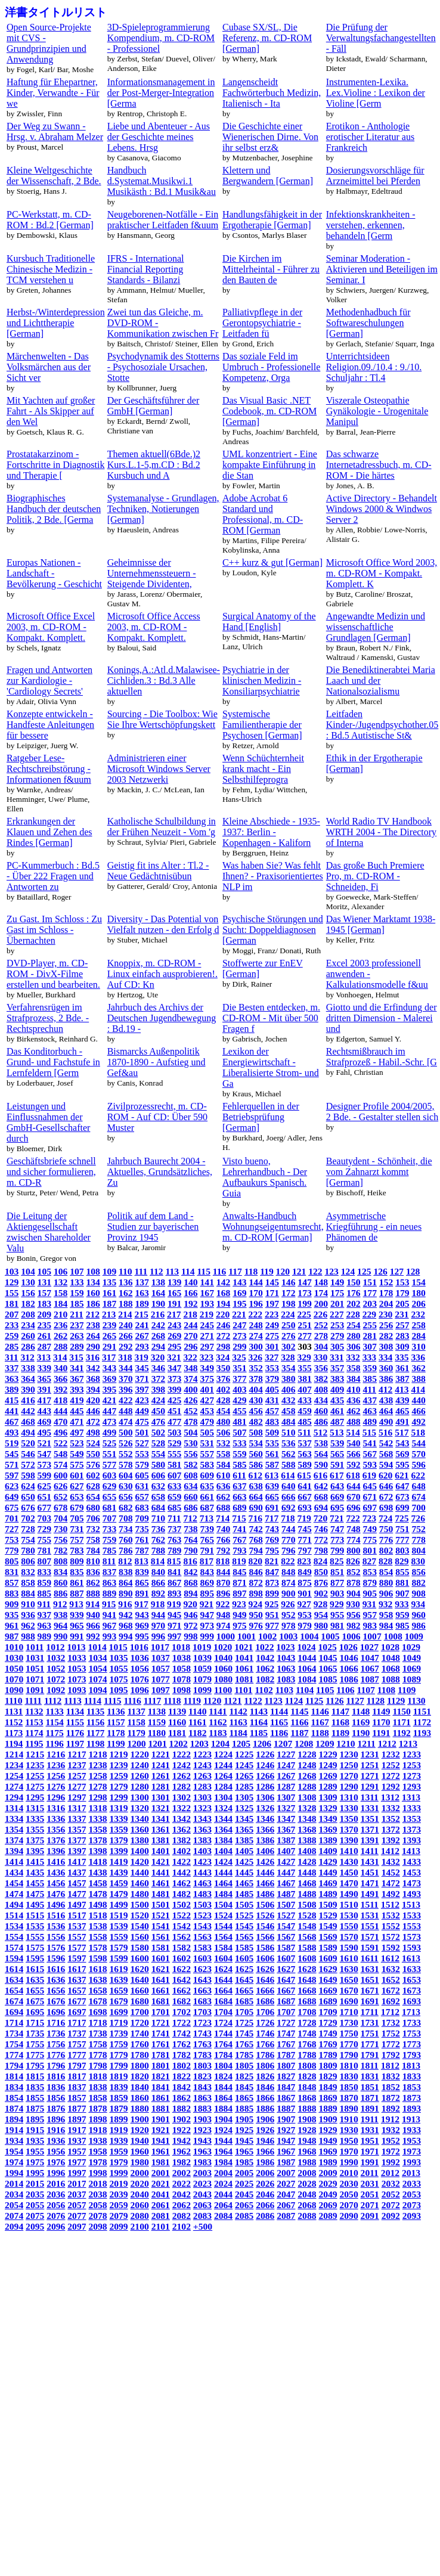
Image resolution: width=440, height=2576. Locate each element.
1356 (56, 1829)
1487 (286, 1894)
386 (386, 1379)
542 (386, 1443)
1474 (14, 1894)
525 (109, 1443)
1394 (14, 1851)
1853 (411, 2087)
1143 (259, 1711)
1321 (160, 1808)
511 (304, 1432)
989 (44, 1636)
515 (369, 1432)
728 (28, 1529)
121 (299, 1271)
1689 (327, 2001)
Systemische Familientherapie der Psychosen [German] (262, 724)
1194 (14, 1743)
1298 (97, 1797)
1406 (265, 1851)
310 (418, 1346)
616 (320, 1475)
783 (76, 1550)
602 (93, 1475)
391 (44, 1389)
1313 (411, 1797)
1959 (118, 2151)
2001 (160, 2173)
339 (44, 1368)
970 (158, 1625)
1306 (265, 1797)
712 (190, 1518)
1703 (202, 2012)
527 (141, 1443)
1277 (76, 1786)
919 (174, 1604)
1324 (223, 1808)
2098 (97, 2226)
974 (223, 1625)
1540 (140, 1926)
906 (386, 1593)
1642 (181, 1979)
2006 (265, 2173)
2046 (265, 2194)
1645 (244, 1979)
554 (158, 1454)
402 (223, 1389)
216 (158, 1314)
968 (125, 1625)
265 (109, 1336)
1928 (307, 2130)
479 (207, 1421)
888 (93, 1593)
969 (141, 1625)
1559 (118, 1937)
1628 (307, 1969)
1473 (411, 1883)
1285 (244, 1786)
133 (76, 1282)
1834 (14, 2087)
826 (353, 1561)
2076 (56, 2216)
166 (190, 1293)
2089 (327, 2216)
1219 (118, 1754)
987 (11, 1636)
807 (44, 1561)
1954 (14, 2151)
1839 (118, 2087)
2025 (244, 2183)
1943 (202, 2140)
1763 (202, 2044)
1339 (118, 1819)
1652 (391, 1979)
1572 (391, 1937)
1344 (223, 1819)
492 (418, 1421)
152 (386, 1282)
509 (272, 1432)
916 (125, 1604)
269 (174, 1336)
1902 (181, 2119)
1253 (411, 1765)
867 (174, 1582)
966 (93, 1625)
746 (321, 1529)
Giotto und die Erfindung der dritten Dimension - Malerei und (381, 1018)
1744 (223, 2033)
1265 (244, 1776)
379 (272, 1379)
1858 (97, 2098)
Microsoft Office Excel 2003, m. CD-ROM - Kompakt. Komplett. (51, 627)
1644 (223, 1979)
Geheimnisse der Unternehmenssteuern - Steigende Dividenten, (151, 573)
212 (93, 1314)
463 (370, 1411)
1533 (411, 1915)
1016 (139, 1647)
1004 (309, 1636)
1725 (244, 2022)
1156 (95, 1722)
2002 (181, 2173)
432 (288, 1400)
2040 (140, 2194)
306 (353, 1346)
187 (109, 1303)
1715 (35, 2022)
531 (207, 1443)
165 (174, 1293)
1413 (411, 1851)
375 (207, 1379)
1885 (244, 2108)
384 (353, 1379)
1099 (202, 1690)
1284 (223, 1786)
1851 (370, 2087)
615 (304, 1475)
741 (239, 1529)
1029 (411, 1647)
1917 (76, 2130)
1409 (327, 1851)
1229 (327, 1754)
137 (141, 1282)
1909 (327, 2119)
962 (28, 1625)
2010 (349, 2173)
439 (402, 1400)
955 (337, 1615)
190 (158, 1303)
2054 (14, 2205)
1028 (390, 1647)
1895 (35, 2119)
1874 (14, 2108)
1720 (140, 2022)
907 (402, 1593)
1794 (14, 2065)
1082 (265, 1679)
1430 (349, 1861)
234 (28, 1325)
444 (60, 1411)
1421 (160, 1861)
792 (223, 1550)
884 (28, 1593)
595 (402, 1464)
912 (60, 1604)
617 (336, 1475)
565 (337, 1454)
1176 (75, 1733)
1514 (14, 1915)
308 (386, 1346)
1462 (181, 1883)
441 (11, 1411)
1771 (370, 2044)
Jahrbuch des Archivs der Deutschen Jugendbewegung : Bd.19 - (161, 1018)
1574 (14, 1947)
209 (44, 1314)
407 (304, 1389)
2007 (286, 2173)
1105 (325, 1690)
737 (174, 1529)
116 (220, 1271)
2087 (286, 2216)
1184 (238, 1733)
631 (141, 1486)
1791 (370, 2055)
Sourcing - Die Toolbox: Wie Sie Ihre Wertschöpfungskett (162, 719)
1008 (393, 1636)
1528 (307, 1915)
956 (353, 1615)
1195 (34, 1743)
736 (158, 1529)
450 (158, 1411)
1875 (35, 2108)
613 (271, 1475)
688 (223, 1507)
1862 (181, 2098)
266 (125, 1336)
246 (223, 1325)
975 (239, 1625)
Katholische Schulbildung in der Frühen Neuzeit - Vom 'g (161, 826)
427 (207, 1400)
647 (402, 1486)
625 (44, 1486)
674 (418, 1497)
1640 (140, 1979)
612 (255, 1475)
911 (44, 1604)
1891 (370, 2108)
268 (158, 1336)
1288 (307, 1786)
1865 (244, 2098)
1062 (265, 1668)
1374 (14, 1840)
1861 (160, 2098)
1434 (14, 1872)
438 (386, 1400)
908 (418, 1593)
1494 (14, 1904)
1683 (202, 2001)
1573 (411, 1937)
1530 (349, 1915)
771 (304, 1540)
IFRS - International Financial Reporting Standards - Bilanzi (145, 269)
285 (11, 1346)
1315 (35, 1808)
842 (190, 1572)
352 (255, 1368)
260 (28, 1336)
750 (386, 1529)
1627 (286, 1969)
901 (304, 1593)
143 (239, 1282)
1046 (349, 1658)
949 (239, 1615)
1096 (140, 1690)
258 (418, 1325)
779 (11, 1550)
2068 (307, 2205)
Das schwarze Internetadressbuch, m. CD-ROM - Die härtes (379, 465)
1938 (97, 2140)
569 (402, 1454)
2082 (181, 2216)
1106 (345, 1690)
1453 (411, 1872)
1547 (286, 1926)
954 (321, 1615)
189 (141, 1303)
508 (255, 1432)
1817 (76, 2076)
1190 (361, 1733)
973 (207, 1625)
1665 (244, 1990)
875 (304, 1582)
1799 (118, 2065)
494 (28, 1432)
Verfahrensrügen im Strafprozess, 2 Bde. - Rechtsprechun (48, 1018)
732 (93, 1529)
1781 (160, 2055)
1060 (223, 1668)
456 (255, 1411)
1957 (76, 2151)
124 (348, 1271)
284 (418, 1336)
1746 (265, 2033)
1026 (348, 1647)
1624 (223, 1969)
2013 (411, 2173)
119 (267, 1271)
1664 (223, 1990)
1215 (35, 1754)
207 (11, 1314)
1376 (56, 1840)
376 (223, 1379)
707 (109, 1518)
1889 (327, 2108)
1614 (14, 1969)
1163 (238, 1722)
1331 (370, 1808)
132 (60, 1282)
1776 (56, 2055)
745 (304, 1529)
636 (223, 1486)
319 (141, 1357)
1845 (244, 2087)
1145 (299, 1711)
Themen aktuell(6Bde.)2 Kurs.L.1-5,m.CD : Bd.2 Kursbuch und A (153, 465)
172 (288, 1293)
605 (141, 1475)
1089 (411, 1679)
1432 (391, 1861)
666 (288, 1497)
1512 (390, 1904)
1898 (97, 2119)
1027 (369, 1647)
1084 (307, 1679)
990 (60, 1636)
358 (353, 1368)
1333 (411, 1808)
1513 (411, 1904)
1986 (265, 2162)
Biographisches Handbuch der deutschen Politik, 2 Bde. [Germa (54, 509)
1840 (140, 2087)
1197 (75, 1743)
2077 (76, 2216)
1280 (140, 1786)
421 (109, 1400)
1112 (52, 1700)
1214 (14, 1754)
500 (125, 1432)
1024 (306, 1647)
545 (11, 1454)
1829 (327, 2076)
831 (11, 1572)
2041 (160, 2194)
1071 (35, 1679)
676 (28, 1507)
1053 (76, 1668)
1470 (349, 1883)
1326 (265, 1808)
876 (321, 1582)
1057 (160, 1668)
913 (76, 1604)
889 (109, 1593)
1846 (265, 2087)
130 (28, 1282)
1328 (307, 1808)
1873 (411, 2098)
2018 (97, 2183)
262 (60, 1336)
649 (11, 1497)
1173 (14, 1733)
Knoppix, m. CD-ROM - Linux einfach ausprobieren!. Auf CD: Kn (162, 974)
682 (125, 1507)
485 (304, 1421)
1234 (14, 1765)
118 (251, 1271)
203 (370, 1303)
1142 (238, 1711)
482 (255, 1421)
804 (418, 1550)
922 (223, 1604)
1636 (56, 1979)
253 (337, 1325)
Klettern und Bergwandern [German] (267, 175)
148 (321, 1282)
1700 (140, 2012)
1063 (286, 1668)
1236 (56, 1765)
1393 (411, 1840)
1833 (411, 2076)
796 (288, 1550)
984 (386, 1625)
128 (413, 1271)
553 (141, 1454)
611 (239, 1475)
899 (272, 1593)
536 (288, 1443)
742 (255, 1529)
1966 (265, 2151)
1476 (56, 1894)
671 (370, 1497)
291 (109, 1346)
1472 (391, 1883)
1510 (349, 1904)
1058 (181, 1668)
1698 (97, 2012)
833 (44, 1572)
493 (11, 1432)
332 (353, 1357)
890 (125, 1593)
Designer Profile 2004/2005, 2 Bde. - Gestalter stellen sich (382, 1111)
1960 (140, 2151)
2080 (140, 2216)
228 (353, 1314)
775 (370, 1540)
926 (288, 1604)
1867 (286, 2098)
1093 (76, 1690)
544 (418, 1443)
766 (223, 1540)
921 (206, 1604)
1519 (118, 1915)
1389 (327, 1840)
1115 (112, 1700)
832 (28, 1572)
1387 (286, 1840)
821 (271, 1561)
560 (255, 1454)
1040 (223, 1658)
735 (141, 1529)
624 (28, 1486)
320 (158, 1357)
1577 (76, 1947)
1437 (76, 1872)
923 (239, 1604)
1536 (56, 1926)
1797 (76, 2065)
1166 (299, 1722)
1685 (244, 2001)
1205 (241, 1743)
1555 (35, 1937)
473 (109, 1421)
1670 (349, 1990)
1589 (327, 1947)
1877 (76, 2108)
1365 (244, 1829)
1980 (140, 2162)
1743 (202, 2033)
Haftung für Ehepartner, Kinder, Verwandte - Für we (53, 93)
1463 (202, 1883)
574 (60, 1464)
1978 (97, 2162)
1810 (349, 2065)
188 (125, 1303)
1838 (97, 2087)
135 (109, 1282)
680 (93, 1507)
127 (397, 1271)
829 (401, 1561)
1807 (286, 2065)
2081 (160, 2216)
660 (190, 1497)
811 (109, 1561)
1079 (202, 1679)
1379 (118, 1840)
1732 (391, 2022)
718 (288, 1518)
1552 (391, 1926)
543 (402, 1443)
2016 (56, 2183)
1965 (244, 2151)
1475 (35, 1894)
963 (44, 1625)
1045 (327, 1658)
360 (386, 1368)
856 (418, 1572)
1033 (76, 1658)
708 (125, 1518)
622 (418, 1475)
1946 (265, 2140)
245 (207, 1325)
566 (353, 1454)
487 (337, 1421)
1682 (181, 2001)
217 (174, 1314)
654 (93, 1497)
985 (402, 1625)
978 (288, 1625)
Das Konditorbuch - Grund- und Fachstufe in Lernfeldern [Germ (53, 1062)
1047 (370, 1658)
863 (109, 1582)
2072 (391, 2205)
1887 (286, 2108)
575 (76, 1464)
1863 (202, 2098)
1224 (223, 1754)
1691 (370, 2001)
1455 (35, 1883)
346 (158, 1368)
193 (207, 1303)
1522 (181, 1915)
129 (11, 1282)
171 (272, 1293)
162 (125, 1293)
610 (223, 1475)
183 (44, 1303)
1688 (307, 2001)
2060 (140, 2205)
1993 (411, 2162)
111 (141, 1271)
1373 (411, 1829)
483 (272, 1421)
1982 (181, 2162)
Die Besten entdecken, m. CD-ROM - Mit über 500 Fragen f (271, 1018)
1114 (92, 1700)
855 (402, 1572)
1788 (307, 2055)
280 (353, 1336)
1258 (97, 1776)
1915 (35, 2130)
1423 (202, 1861)
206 (418, 1303)
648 (418, 1486)
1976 (56, 2162)
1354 (14, 1829)
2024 (223, 2183)
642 (321, 1486)
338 (28, 1368)
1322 (181, 1808)
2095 (35, 2226)
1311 (370, 1797)
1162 (218, 1722)
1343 (202, 1819)
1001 (246, 1636)
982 (353, 1625)
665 (272, 1497)
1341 (160, 1819)
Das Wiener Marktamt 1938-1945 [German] (380, 924)
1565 (244, 1937)
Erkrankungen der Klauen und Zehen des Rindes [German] (49, 832)
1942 (181, 2140)
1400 (140, 1851)
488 (353, 1421)
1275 (35, 1786)
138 (158, 1282)
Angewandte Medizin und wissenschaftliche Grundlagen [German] (375, 627)
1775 (35, 2055)
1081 (244, 1679)
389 (11, 1389)
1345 (244, 1819)
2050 (349, 2194)
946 (190, 1615)
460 (321, 1411)
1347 (286, 1819)
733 (109, 1529)
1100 (223, 1690)
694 (321, 1507)
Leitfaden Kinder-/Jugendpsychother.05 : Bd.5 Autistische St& (382, 724)
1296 (56, 1797)
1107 (366, 1690)
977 (272, 1625)
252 (321, 1325)
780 (28, 1550)
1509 (327, 1904)
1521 (160, 1915)
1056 (140, 1668)
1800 (140, 2065)
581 (174, 1464)
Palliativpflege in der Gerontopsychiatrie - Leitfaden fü (262, 323)
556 (190, 1454)
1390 (349, 1840)
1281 (160, 1786)
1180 (157, 1733)
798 (321, 1550)
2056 (56, 2205)
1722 (181, 2022)
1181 (177, 1733)
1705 (244, 2012)
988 (28, 1636)
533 (239, 1443)
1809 (327, 2065)
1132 (34, 1711)
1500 (140, 1904)
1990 (349, 2162)
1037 (160, 1658)
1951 (370, 2140)
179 (402, 1293)
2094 (14, 2226)
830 (418, 1561)
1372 (391, 1829)
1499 (118, 1904)
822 (288, 1561)
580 (158, 1464)
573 (44, 1464)
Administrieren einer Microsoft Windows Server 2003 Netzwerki (158, 769)
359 (370, 1368)
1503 (202, 1904)
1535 (35, 1926)
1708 (307, 2012)
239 (109, 1325)
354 (288, 1368)
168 (223, 1293)
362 (418, 1368)
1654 (14, 1990)
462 (353, 1411)
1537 (76, 1926)
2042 (181, 2194)
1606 (265, 1958)
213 (109, 1314)
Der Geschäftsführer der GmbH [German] (153, 405)
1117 (152, 1700)
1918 (97, 2130)
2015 (35, 2183)
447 (109, 1411)
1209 (324, 1743)
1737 (76, 2033)
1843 (202, 2087)
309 (402, 1346)
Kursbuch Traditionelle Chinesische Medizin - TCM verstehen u (51, 269)
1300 (140, 1797)
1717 (76, 2022)
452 (190, 1411)
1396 (56, 1851)
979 (304, 1625)
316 (93, 1357)
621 (401, 1475)
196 (255, 1303)
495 (44, 1432)
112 (156, 1271)
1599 (118, 1958)
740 (223, 1529)
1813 (411, 2065)
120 (283, 1271)
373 (174, 1379)
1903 (202, 2119)
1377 (76, 1840)
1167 (320, 1722)
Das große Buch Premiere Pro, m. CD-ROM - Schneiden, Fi (375, 876)
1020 (222, 1647)
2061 (160, 2205)
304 (321, 1346)
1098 (181, 1690)
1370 (349, 1829)
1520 (140, 1915)
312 (27, 1357)
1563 (202, 1937)
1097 (160, 1690)
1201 (157, 1743)
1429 (327, 1861)
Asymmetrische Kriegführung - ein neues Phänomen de (374, 1226)
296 (190, 1346)
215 (141, 1314)
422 (125, 1400)
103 (11, 1271)
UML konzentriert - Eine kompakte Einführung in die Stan (269, 465)
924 (255, 1604)
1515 (35, 1915)
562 (288, 1454)
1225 (244, 1754)
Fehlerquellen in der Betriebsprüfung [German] (260, 1117)
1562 (181, 1937)
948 (223, 1615)
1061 (244, 1668)
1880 (140, 2108)
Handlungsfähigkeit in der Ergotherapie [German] (272, 219)
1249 (327, 1765)
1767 (286, 2044)
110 (125, 1271)
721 (336, 1518)
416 (28, 1400)
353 (272, 1368)
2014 (14, 2183)
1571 (370, 1937)
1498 (97, 1904)
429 (239, 1400)
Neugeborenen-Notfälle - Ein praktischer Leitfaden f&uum (163, 219)
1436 (56, 1872)
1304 (223, 1797)
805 (11, 1561)
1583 (202, 1947)
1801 (160, 2065)
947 (207, 1615)
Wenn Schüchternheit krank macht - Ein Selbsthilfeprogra (263, 769)
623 (11, 1486)
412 (385, 1389)
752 (418, 1529)
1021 (243, 1647)
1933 (411, 2130)
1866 (265, 2098)
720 (320, 1518)
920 (190, 1604)
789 (174, 1550)
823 (304, 1561)
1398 (97, 1851)
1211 (366, 1743)
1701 (160, 2012)
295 (174, 1346)
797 (304, 1550)
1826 (265, 2076)
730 (60, 1529)
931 (369, 1604)
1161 (197, 1722)
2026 (265, 2183)
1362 (181, 1829)
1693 (411, 2001)
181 (11, 1303)
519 (11, 1443)
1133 (54, 1711)
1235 (35, 1765)
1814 (14, 2076)
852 (353, 1572)
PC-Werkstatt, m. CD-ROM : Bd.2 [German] (50, 219)
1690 (349, 2001)
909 (11, 1604)
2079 (118, 2216)
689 (239, 1507)
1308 (307, 1797)
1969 (327, 2151)
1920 (140, 2130)
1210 (345, 1743)
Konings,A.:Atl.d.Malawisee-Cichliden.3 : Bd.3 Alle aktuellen (163, 680)
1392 (391, 1840)
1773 (411, 2044)
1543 (202, 1926)
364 (28, 1379)
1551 (370, 1926)
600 (60, 1475)
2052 (391, 2194)
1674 (14, 2001)
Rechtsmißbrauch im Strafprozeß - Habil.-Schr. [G (381, 1056)
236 (60, 1325)
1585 (244, 1947)
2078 (97, 2216)
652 (60, 1497)
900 (288, 1593)
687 (207, 1507)
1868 (307, 2098)
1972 (391, 2151)
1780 (140, 2055)
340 (60, 1368)
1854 (14, 2098)
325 (239, 1357)
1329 (327, 1808)
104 (28, 1271)
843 (207, 1572)
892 (158, 1593)
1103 (284, 1690)
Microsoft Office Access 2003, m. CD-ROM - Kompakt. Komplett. (153, 627)
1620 (140, 1969)
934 (418, 1604)
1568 (307, 1937)
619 (369, 1475)
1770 (349, 2044)
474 (125, 1421)
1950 (349, 2140)
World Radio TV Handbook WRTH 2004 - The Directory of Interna (381, 832)
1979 (118, 2162)
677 (44, 1507)
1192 (401, 1733)
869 (207, 1582)
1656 (56, 1990)
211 (76, 1314)
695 (337, 1507)
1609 (327, 1958)
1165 (279, 1722)
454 (223, 1411)
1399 (118, 1851)
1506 (265, 1904)
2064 (223, 2205)
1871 (370, 2098)
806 (28, 1561)
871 (239, 1582)
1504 (223, 1904)
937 (44, 1615)
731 (76, 1529)
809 (76, 1561)
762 (158, 1540)
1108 (386, 1690)
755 (44, 1540)
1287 (286, 1786)
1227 (286, 1754)
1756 (56, 2044)
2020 (140, 2183)
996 (158, 1636)
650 (28, 1497)
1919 (118, 2130)
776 (386, 1540)
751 (402, 1529)
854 (386, 1572)
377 (239, 1379)
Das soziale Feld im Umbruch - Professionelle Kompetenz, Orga (271, 367)
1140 (197, 1711)
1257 (76, 1776)
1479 (118, 1894)
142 (223, 1282)
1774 (14, 2055)
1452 (391, 1872)
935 (11, 1615)
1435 (35, 1872)
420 (93, 1400)
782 (60, 1550)
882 (418, 1582)
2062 (181, 2205)
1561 (160, 1937)
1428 (307, 1861)
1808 (307, 2065)
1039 (202, 1658)
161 (109, 1293)
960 (418, 1615)
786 (125, 1550)
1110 (13, 1700)
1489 (327, 1894)
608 (190, 1475)
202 (353, 1303)
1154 (54, 1722)
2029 (327, 2183)
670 (353, 1497)
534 (255, 1443)
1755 (35, 2044)
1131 (14, 1711)
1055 (118, 1668)
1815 (35, 2076)
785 (109, 1550)
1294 (14, 1797)
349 (207, 1368)
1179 (136, 1733)
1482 (181, 1894)
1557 (76, 1937)
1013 (76, 1647)
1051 (35, 1668)
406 (288, 1389)
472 (93, 1421)
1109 (407, 1690)
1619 (118, 1969)
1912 (390, 2119)
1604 (223, 1958)
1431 (370, 1861)
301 (272, 1346)
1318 (97, 1808)
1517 (76, 1915)
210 (60, 1314)
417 (44, 1400)
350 (223, 1368)
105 (44, 1271)
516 (385, 1432)
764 (190, 1540)
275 (272, 1336)
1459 (118, 1883)
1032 (56, 1658)
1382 (181, 1840)
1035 (118, 1658)
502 (158, 1432)
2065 (244, 2205)
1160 (177, 1722)
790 (190, 1550)
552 (125, 1454)
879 (370, 1582)
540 (353, 1443)
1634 (14, 1979)
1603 (202, 1958)
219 (206, 1314)
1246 (265, 1765)
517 (401, 1432)
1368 (307, 1829)
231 (401, 1314)
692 (288, 1507)
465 (402, 1411)
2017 (76, 2183)
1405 (244, 1851)
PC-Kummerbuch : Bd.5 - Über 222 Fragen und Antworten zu (53, 876)
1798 (97, 2065)
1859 (118, 2098)
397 (141, 1389)
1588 (307, 1947)
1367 (286, 1829)
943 (141, 1615)
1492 (391, 1894)
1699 (118, 2012)
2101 (160, 2226)
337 (11, 1368)
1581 (160, 1947)
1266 (265, 1776)
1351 (370, 1819)
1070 (14, 1679)
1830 (349, 2076)
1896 (56, 2119)
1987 (286, 2162)
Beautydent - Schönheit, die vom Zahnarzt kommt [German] (379, 1172)
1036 (140, 1658)
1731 (370, 2022)
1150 (401, 1711)
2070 (349, 2205)
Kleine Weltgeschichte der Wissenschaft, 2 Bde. (54, 175)
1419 (118, 1861)
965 (76, 1625)
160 (93, 1293)
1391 (370, 1840)
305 (337, 1346)
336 (418, 1357)
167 (207, 1293)
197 (272, 1303)
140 (190, 1282)
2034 (14, 2194)
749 (370, 1529)
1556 (56, 1937)
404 (255, 1389)
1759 (118, 2044)
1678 (97, 2001)
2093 (411, 2216)
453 (207, 1411)
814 (158, 1561)
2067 (286, 2205)
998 (190, 1636)
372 (158, 1379)
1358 (97, 1829)
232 (418, 1314)
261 (44, 1336)
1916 (56, 2130)
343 (109, 1368)
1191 (381, 1733)
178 (386, 1293)
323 (206, 1357)
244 (190, 1325)
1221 (160, 1754)
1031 (35, 1658)
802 (386, 1550)
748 (353, 1529)
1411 (370, 1851)
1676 (56, 2001)
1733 (411, 2022)
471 (76, 1421)
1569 (327, 1937)
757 (76, 1540)
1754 (14, 2044)
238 (93, 1325)
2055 (35, 2205)
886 (60, 1593)
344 (125, 1368)
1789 (327, 2055)
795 (272, 1550)
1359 (118, 1829)
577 (109, 1464)
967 (109, 1625)
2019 (118, 2183)
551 (109, 1454)
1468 (307, 1883)
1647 (286, 1979)
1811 (370, 2065)
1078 (181, 1679)
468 (28, 1421)
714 (223, 1518)
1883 (202, 2108)
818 (223, 1561)
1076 (140, 1679)
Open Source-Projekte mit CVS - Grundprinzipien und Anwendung (49, 43)
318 (125, 1357)
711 (174, 1518)
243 (174, 1325)
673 (402, 1497)
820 (255, 1561)
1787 (286, 2055)
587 (272, 1464)
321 (174, 1357)
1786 (265, 2055)
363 (11, 1379)
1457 (76, 1883)
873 (272, 1582)
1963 (202, 2151)
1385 (244, 1840)
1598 (97, 1958)
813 (141, 1561)
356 (321, 1368)
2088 (307, 2216)
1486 (265, 1894)
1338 (97, 1819)
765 (207, 1540)
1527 (286, 1915)
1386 (265, 1840)
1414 (14, 1861)
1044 (307, 1658)
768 (255, 1540)
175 (337, 1293)
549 (76, 1454)
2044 (223, 2194)
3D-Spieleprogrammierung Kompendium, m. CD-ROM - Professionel (161, 38)
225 (304, 1314)
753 (11, 1540)
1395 (35, 1851)
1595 (35, 1958)
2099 (118, 2226)
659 (174, 1497)
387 (402, 1379)
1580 (140, 1947)
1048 (391, 1658)
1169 (361, 1722)
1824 (223, 2076)
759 (109, 1540)
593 (370, 1464)
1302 (181, 1797)
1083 (286, 1679)
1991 (370, 2162)
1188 (320, 1733)
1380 (140, 1840)
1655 (35, 1990)
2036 (56, 2194)
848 (288, 1572)
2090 (349, 2216)
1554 (14, 1937)
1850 (349, 2087)
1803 (202, 2065)
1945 (244, 2140)
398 (158, 1389)
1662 (181, 1990)
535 (272, 1443)
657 (141, 1497)
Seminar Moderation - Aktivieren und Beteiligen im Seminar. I (382, 269)
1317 (76, 1808)
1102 (263, 1690)
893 (174, 1593)
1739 (118, 2033)
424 (158, 1400)
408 (321, 1389)
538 (321, 1443)
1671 (370, 1990)
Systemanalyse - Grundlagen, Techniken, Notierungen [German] (163, 509)
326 (255, 1357)
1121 (232, 1700)
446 (93, 1411)
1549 (327, 1926)
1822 (181, 2076)
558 (223, 1454)
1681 (160, 2001)
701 (11, 1518)
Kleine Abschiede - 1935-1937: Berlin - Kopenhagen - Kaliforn (271, 832)
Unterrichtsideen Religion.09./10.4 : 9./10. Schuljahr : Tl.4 (374, 367)
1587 (286, 1947)
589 (304, 1464)
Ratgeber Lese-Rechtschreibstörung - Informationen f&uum (49, 769)
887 (76, 1593)
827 (369, 1561)
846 (255, 1572)
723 (369, 1518)
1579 (118, 1947)
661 (207, 1497)
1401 (160, 1851)
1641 (160, 1979)
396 (125, 1389)
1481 (160, 1894)
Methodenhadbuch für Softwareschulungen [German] (368, 323)
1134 (75, 1711)
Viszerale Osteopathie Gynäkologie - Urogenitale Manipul (377, 411)
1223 (202, 1754)
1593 (411, 1947)
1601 (160, 1958)
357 (337, 1368)
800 (353, 1550)
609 (207, 1475)
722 (353, 1518)
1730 (349, 2022)
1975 (35, 2162)
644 (353, 1486)
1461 (160, 1883)
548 (60, 1454)
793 (239, 1550)
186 (93, 1303)
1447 (286, 1872)
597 (11, 1475)
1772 (391, 2044)
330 (320, 1357)
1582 (181, 1947)
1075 (118, 1679)
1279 (118, 1786)
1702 (181, 2012)
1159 (157, 1722)
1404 (223, 1851)
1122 (253, 1700)
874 (288, 1582)
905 (370, 1593)
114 (188, 1271)
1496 (56, 1904)
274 (255, 1336)
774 (353, 1540)
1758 (97, 2044)
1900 (140, 2119)
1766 (265, 2044)
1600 (140, 1958)
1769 (327, 2044)
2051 (370, 2194)
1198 (95, 1743)
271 (207, 1336)
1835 (35, 2087)
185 (76, 1303)
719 (304, 1518)
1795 (35, 2065)
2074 (14, 2216)
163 (141, 1293)
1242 (181, 1765)
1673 (411, 1990)
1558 (97, 1937)
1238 (97, 1765)
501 (141, 1432)
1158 (136, 1722)
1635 (35, 1979)
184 (60, 1303)
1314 (14, 1808)
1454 (14, 1883)
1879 (118, 2108)
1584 (223, 1947)
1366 (265, 1829)
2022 (181, 2183)
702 (28, 1518)
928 (320, 1604)
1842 (181, 2087)
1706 (265, 2012)
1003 (288, 1636)
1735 (35, 2033)
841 (174, 1572)
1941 (160, 2140)
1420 (140, 1861)
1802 (181, 2065)
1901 (160, 2119)
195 (239, 1303)
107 (76, 1271)
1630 (349, 1969)
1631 (370, 1969)
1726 (265, 2022)
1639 (118, 1979)
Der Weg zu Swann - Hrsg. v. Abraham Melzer (55, 131)
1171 (401, 1722)
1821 (160, 2076)
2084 (223, 2216)
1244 (223, 1765)
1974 (14, 2162)
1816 (56, 2076)
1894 (14, 2119)
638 (255, 1486)
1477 (76, 1894)
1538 (97, 1926)
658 (158, 1497)
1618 (97, 1969)
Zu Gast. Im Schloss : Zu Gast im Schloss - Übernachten (54, 930)
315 (76, 1357)
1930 (349, 2130)
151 (370, 1282)
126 (380, 1271)
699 (402, 1507)
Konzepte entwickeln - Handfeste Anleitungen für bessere (50, 724)
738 (190, 1529)
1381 (160, 1840)
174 (321, 1293)
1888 (307, 2108)
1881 (160, 2108)
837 (109, 1572)
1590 (349, 1947)
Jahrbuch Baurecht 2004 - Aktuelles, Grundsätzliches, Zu (159, 1172)
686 (190, 1507)
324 (223, 1357)
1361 (160, 1829)
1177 (95, 1733)
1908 (307, 2119)
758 (93, 1540)
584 (223, 1464)
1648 (307, 1979)
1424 (223, 1861)
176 (353, 1293)
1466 (265, 1883)
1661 (160, 1990)
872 (255, 1582)
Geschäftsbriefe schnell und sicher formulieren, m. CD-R (51, 1172)
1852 (391, 2087)
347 (174, 1368)
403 (239, 1389)
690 (255, 1507)
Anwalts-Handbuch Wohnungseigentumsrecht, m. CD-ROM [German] (273, 1226)
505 (207, 1432)
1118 (172, 1700)
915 (109, 1604)
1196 (54, 1743)
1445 (244, 1872)
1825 (244, 2076)
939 (76, 1615)
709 (141, 1518)
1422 (181, 1861)
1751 (370, 2033)
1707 (286, 2012)
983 (370, 1625)
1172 (422, 1722)
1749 (327, 2033)
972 (190, 1625)
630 (125, 1486)
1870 (349, 2098)
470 (60, 1421)
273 (239, 1336)
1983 (202, 2162)
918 (158, 1604)
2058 (97, 2205)
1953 (411, 2140)
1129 (396, 1700)
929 (336, 1604)
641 (304, 1486)
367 (76, 1379)
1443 (202, 1872)
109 (109, 1271)
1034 (97, 1658)
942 (125, 1615)
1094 (97, 1690)
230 (385, 1314)
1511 (370, 1904)
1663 (202, 1990)
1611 (370, 1958)
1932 (391, 2130)
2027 (286, 2183)
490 (386, 1421)
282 (386, 1336)
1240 (140, 1765)
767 (239, 1540)
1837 (76, 2087)
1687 (286, 2001)
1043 (286, 1658)
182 (28, 1303)
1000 (225, 1636)
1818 (97, 2076)
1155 (75, 1722)
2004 (223, 2173)
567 (370, 1454)
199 (304, 1303)
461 (337, 1411)
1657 (76, 1990)
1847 (286, 2087)
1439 (118, 1872)
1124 (294, 1700)
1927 (286, 2130)
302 (288, 1346)
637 (239, 1486)
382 (321, 1379)
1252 (391, 1765)
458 (288, 1411)
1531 (370, 1915)
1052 (56, 1668)
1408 (307, 1851)
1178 (116, 1733)
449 (141, 1411)
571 (11, 1464)
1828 (307, 2076)
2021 (160, 2183)
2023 (202, 2183)
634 (190, 1486)
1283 (202, 1786)
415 (11, 1400)
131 (44, 1282)
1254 (14, 1776)
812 (125, 1561)
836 (93, 1572)
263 (76, 1336)
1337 (76, 1819)
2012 (390, 2173)
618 (353, 1475)
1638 (97, 1979)
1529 (327, 1915)
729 (44, 1529)
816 (190, 1561)
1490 (349, 1894)
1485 (244, 1894)
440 (418, 1400)
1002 (267, 1636)
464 (386, 1411)
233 (11, 1325)
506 (223, 1432)
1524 (223, 1915)
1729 (327, 2022)
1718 (97, 2022)
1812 (390, 2065)
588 (288, 1464)
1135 (95, 1711)
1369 (327, 1829)
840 (158, 1572)
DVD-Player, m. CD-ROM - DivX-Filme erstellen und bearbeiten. (53, 974)
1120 (212, 1700)
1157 (116, 1722)
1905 (244, 2119)
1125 (314, 1700)
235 (44, 1325)
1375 (35, 1840)
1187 (299, 1733)
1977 (76, 2162)
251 (304, 1325)
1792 (391, 2055)
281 (370, 1336)
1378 (97, 1840)
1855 (35, 2098)
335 (401, 1357)
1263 (202, 1776)
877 (337, 1582)
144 (255, 1282)
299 (239, 1346)
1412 (390, 1851)
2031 (370, 2183)
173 (304, 1293)
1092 (56, 1690)
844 (223, 1572)
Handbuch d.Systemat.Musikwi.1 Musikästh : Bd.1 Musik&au (161, 181)
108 (93, 1271)
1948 (307, 2140)
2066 (265, 2205)
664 (255, 1497)
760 (125, 1540)
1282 (181, 1786)
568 (386, 1454)
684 (158, 1507)
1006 (351, 1636)
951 (272, 1615)
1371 (370, 1829)
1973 (411, 2151)
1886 (265, 2108)
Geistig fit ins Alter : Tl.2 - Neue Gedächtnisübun (158, 870)
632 (158, 1486)
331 (336, 1357)
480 (223, 1421)
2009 (327, 2173)
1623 (202, 1969)
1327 (286, 1808)
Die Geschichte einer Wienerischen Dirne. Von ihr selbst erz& (270, 137)
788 (158, 1550)
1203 (199, 1743)
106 (60, 1271)
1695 (35, 2012)
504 (190, 1432)
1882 (181, 2108)
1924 (223, 2130)
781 (44, 1550)
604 (125, 1475)
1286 (265, 1786)
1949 (327, 2140)
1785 (244, 2055)
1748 (307, 2033)
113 (172, 1271)
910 (28, 1604)
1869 (327, 2098)
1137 (136, 1711)
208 (28, 1314)
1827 (286, 2076)
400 (190, 1389)
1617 (76, 1969)
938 (60, 1615)
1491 (370, 1894)
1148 (361, 1711)
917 (141, 1604)
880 (386, 1582)
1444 (223, 1872)
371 (141, 1379)
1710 (349, 2012)
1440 (140, 1872)
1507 (286, 1904)
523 (76, 1443)
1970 (349, 2151)
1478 (97, 1894)
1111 (33, 1700)
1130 (416, 1700)
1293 (411, 1786)
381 (304, 1379)
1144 (279, 1711)
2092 (391, 2216)
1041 (244, 1658)
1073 (76, 1679)
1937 (76, 2140)
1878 (97, 2108)
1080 (223, 1679)
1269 (327, 1776)
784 (93, 1550)
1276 (56, 1786)
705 (76, 1518)
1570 (349, 1937)
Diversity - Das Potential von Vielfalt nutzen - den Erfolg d (163, 924)
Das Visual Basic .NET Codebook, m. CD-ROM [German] (269, 411)
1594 (14, 1958)
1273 (411, 1776)
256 (386, 1325)
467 (11, 1421)
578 (125, 1464)
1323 (202, 1808)
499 (109, 1432)
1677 (76, 2001)
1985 (244, 2162)
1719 (118, 2022)
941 (109, 1615)
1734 (14, 2033)
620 (385, 1475)
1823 (202, 2076)
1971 (370, 2151)
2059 (118, 2205)
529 (174, 1443)
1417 (76, 1861)
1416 (56, 1861)
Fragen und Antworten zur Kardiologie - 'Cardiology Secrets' (49, 680)
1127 (355, 1700)
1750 (349, 2033)
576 (93, 1464)
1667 (286, 1990)
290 (93, 1346)
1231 (370, 1754)
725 (401, 1518)
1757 (76, 2044)
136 (125, 1282)
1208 (304, 1743)
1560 (140, 1937)
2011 (370, 2173)
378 (255, 1379)
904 (353, 1593)
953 (304, 1615)
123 (331, 1271)
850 (321, 1572)
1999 (118, 2173)
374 (190, 1379)
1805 (244, 2065)
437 (370, 1400)
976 (255, 1625)
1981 (160, 2162)
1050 (14, 1668)
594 (386, 1464)
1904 (223, 2119)
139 (174, 1282)
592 (353, 1464)
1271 (370, 1776)
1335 (35, 1819)
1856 (56, 2098)
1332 (391, 1808)
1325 (244, 1808)
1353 (411, 1819)
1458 (97, 1883)
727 (11, 1529)
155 (11, 1293)
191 (174, 1303)
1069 (411, 1668)
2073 (411, 2205)
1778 (97, 2055)
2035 (35, 2194)
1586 (265, 1947)
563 (304, 1454)
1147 (340, 1711)
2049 (327, 2194)
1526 (265, 1915)
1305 (244, 1797)
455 (239, 1411)
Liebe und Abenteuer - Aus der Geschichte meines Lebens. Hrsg (158, 137)
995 (141, 1636)
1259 (118, 1776)
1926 (265, 2130)
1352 (391, 1819)
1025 (327, 1647)
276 (288, 1336)
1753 (411, 2033)
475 (141, 1421)
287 (44, 1346)
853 (370, 1572)
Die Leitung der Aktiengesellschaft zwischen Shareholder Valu (49, 1232)
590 (321, 1464)
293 (141, 1346)
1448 (307, 1872)
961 (11, 1625)
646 (386, 1486)
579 (141, 1464)
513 (336, 1432)
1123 (274, 1700)
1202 (178, 1743)
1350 (349, 1819)
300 (255, 1346)
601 (76, 1475)
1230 (349, 1754)
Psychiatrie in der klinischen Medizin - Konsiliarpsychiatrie (261, 680)
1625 (244, 1969)
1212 (387, 1743)
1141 (218, 1711)
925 (271, 1604)
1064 (307, 1668)
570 (418, 1454)
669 (337, 1497)
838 (125, 1572)
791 (207, 1550)
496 (60, 1432)
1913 (411, 2119)
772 (321, 1540)
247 (239, 1325)
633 (174, 1486)
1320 (140, 1808)
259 (11, 1336)
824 (320, 1561)
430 (255, 1400)
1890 (349, 2108)
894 (190, 1593)
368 (93, 1379)
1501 (160, 1904)
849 (304, 1572)
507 (239, 1432)
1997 (76, 2173)
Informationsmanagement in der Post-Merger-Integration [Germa (161, 93)
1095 (118, 1690)
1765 (244, 2044)
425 (174, 1400)
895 (207, 1593)
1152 (14, 1722)
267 (141, 1336)
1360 (140, 1829)
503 (174, 1432)
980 (321, 1625)
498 (93, 1432)
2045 (244, 2194)
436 (353, 1400)
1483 (202, 1894)
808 (60, 1561)
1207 (283, 1743)
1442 (181, 1872)
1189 (340, 1733)
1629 (327, 1969)
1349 (327, 1819)
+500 (202, 2226)
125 (364, 1271)
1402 (181, 1851)
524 (93, 1443)
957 (370, 1615)
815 (174, 1561)
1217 (76, 1754)
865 (141, 1582)
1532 (391, 1915)
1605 (244, 1958)
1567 (286, 1937)
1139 (177, 1711)
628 (93, 1486)
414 (418, 1389)
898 (255, 1593)
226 (320, 1314)
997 (174, 1636)
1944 (223, 2140)
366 (60, 1379)
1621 (160, 1969)
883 (11, 1593)
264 (93, 1336)
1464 (223, 1883)
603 (109, 1475)
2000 (140, 2173)
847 (272, 1572)
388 (418, 1379)
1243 (202, 1765)
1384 (223, 1840)
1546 (265, 1926)
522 (60, 1443)
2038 (97, 2194)
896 (223, 1593)
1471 (370, 1883)
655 (109, 1497)
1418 (97, 1861)
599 (44, 1475)
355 (304, 1368)
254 (353, 1325)
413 (401, 1389)
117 (235, 1271)
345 (141, 1368)
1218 (97, 1754)
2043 (202, 2194)
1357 (76, 1829)
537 (304, 1443)
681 (109, 1507)
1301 (160, 1797)
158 (60, 1293)
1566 (265, 1937)
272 (223, 1336)
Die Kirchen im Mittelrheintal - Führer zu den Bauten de (271, 269)
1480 (140, 1894)
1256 (56, 1776)
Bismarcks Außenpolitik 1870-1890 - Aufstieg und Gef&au (156, 1062)
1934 (14, 2140)
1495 (35, 1904)
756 (60, 1540)
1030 (14, 1658)
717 (271, 1518)
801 (370, 1550)
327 (271, 1357)
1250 (349, 1765)
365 (44, 1379)
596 (418, 1464)
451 (174, 1411)
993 (109, 1636)
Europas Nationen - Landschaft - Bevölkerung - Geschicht (54, 573)
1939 (118, 2140)
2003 (202, 2173)
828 (385, 1561)
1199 (116, 1743)
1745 (244, 2033)
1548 (307, 1926)
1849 (327, 2087)
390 (28, 1389)
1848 (307, 2087)
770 (288, 1540)
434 (321, 1400)
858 (28, 1582)
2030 (349, 2183)
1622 (181, 1969)
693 (304, 1507)
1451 (370, 1872)
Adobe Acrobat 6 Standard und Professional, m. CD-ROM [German (262, 514)
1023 (285, 1647)
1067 (370, 1668)
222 (255, 1314)
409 (337, 1389)
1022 (264, 1647)
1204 (220, 1743)
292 (125, 1346)
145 (272, 1282)
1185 (259, 1733)
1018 (181, 1647)
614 (288, 1475)
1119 (192, 1700)
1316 (56, 1808)
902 (321, 1593)
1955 (35, 2151)
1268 (307, 1776)
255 (370, 1325)
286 (28, 1346)
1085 (327, 1679)
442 (28, 1411)
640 (288, 1486)
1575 (35, 1947)
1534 (14, 1926)
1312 (390, 1797)
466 (418, 1411)
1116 (132, 1700)
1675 (35, 2001)
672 (386, 1497)
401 (207, 1389)
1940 (140, 2140)
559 (239, 1454)
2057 (76, 2205)
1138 (157, 1711)
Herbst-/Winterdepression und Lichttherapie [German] (56, 323)
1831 (370, 2076)
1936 (56, 2140)
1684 (223, 2001)
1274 (14, 1786)
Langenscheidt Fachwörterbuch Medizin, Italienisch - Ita (271, 93)
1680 (140, 2001)
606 (158, 1475)
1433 (411, 1861)
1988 (307, 2162)
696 (353, 1507)
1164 (259, 1722)
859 (44, 1582)
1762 (181, 2044)
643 (337, 1486)
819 (239, 1561)
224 (288, 1314)
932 (385, 1604)
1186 (279, 1733)
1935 (35, 2140)
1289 (327, 1786)
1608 (307, 1958)
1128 (376, 1700)
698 (386, 1507)
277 (304, 1336)
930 (353, 1604)
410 (353, 1389)
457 (272, 1411)
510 (288, 1432)
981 (337, 1625)
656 (125, 1497)
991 (76, 1636)
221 (239, 1314)
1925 (244, 2130)
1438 (97, 1872)
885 (44, 1593)
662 (223, 1497)
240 (125, 1325)
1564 (223, 1937)
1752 (391, 2033)
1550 (349, 1926)
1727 (286, 2022)
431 (272, 1400)
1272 (391, 1776)
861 (76, 1582)
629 (109, 1486)
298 (223, 1346)
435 (337, 1400)
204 (386, 1303)
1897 (76, 2119)
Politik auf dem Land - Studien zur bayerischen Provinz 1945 (153, 1226)
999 (207, 1636)
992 (93, 1636)
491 (402, 1421)
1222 (181, 1754)
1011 (35, 1647)
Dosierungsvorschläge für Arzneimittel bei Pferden (375, 175)
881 (402, 1582)
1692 (391, 2001)
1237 (76, 1765)
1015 (118, 1647)
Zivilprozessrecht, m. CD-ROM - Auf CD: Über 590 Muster (157, 1117)
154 (418, 1282)
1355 (35, 1829)
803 (402, 1550)
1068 (391, 1668)
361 (402, 1368)
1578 (97, 1947)
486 (321, 1421)
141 (207, 1282)
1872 (391, 2098)
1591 (370, 1947)
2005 (244, 2173)
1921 (160, 2130)
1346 (265, 1819)
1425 (244, 1861)
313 (44, 1357)
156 (28, 1293)
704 (60, 1518)
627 (76, 1486)
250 (288, 1325)
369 (109, 1379)
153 (402, 1282)
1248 (307, 1765)
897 (239, 1593)
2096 (56, 2226)
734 (125, 1529)
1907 (286, 2119)
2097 (76, 2226)
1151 (422, 1711)
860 (60, 1582)
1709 (327, 2012)
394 (93, 1389)
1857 (76, 2098)
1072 (56, 1679)
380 (288, 1379)
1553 (411, 1926)
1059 (202, 1668)
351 (239, 1368)
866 (158, 1582)
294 (158, 1346)
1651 (370, 1979)
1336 (56, 1819)
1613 (411, 1958)
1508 (307, 1904)
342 (93, 1368)
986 (418, 1625)
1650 (349, 1979)
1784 (223, 2055)
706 (93, 1518)
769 (272, 1540)
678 (60, 1507)
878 (353, 1582)
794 (255, 1550)
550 (93, 1454)
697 (370, 1507)
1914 (14, 2130)
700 (418, 1507)
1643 (202, 1979)
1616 (56, 1969)
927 (304, 1604)
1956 (56, 2151)
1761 (160, 2044)
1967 (286, 2151)
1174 (34, 1733)
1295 (35, 1797)
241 (141, 1325)
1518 (97, 1915)
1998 (97, 2173)
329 (304, 1357)
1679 (118, 2001)
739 (207, 1529)
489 (370, 1421)
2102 (181, 2226)
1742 (181, 2033)
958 (386, 1615)
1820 (140, 2076)
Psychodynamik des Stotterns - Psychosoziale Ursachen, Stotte (163, 367)
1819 (118, 2076)
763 (174, 1540)
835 (76, 1572)
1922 (181, 2130)
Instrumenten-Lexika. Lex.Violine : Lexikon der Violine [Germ (375, 93)
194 (223, 1303)
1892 (391, 2108)
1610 (349, 1958)
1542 (181, 1926)
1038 (181, 1658)
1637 (76, 1979)
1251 (370, 1765)
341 (76, 1368)
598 (28, 1475)
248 (255, 1325)
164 (158, 1293)
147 (304, 1282)
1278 (97, 1786)
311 (11, 1357)
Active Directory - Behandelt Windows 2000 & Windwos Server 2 (381, 509)
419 (76, 1400)
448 (125, 1411)
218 (190, 1314)
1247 (286, 1765)
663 (239, 1497)
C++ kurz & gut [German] (272, 562)
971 (174, 1625)
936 (28, 1615)
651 (44, 1497)
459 (304, 1411)
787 (141, 1550)
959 (402, 1615)
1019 (202, 1647)
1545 (244, 1926)
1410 (349, 1851)
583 (207, 1464)
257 (402, 1325)
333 (369, 1357)
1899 (118, 2119)
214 (125, 1314)
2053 (411, 2194)
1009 (414, 1636)
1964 (223, 2151)
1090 (14, 1690)
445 (76, 1411)
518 (418, 1432)
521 (44, 1443)
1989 (327, 2162)
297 (207, 1346)
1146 (320, 1711)
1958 (97, 2151)
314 (60, 1357)
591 (337, 1464)
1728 (307, 2022)
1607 (286, 1958)
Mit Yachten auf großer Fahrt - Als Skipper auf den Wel (51, 411)
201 (337, 1303)
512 (320, 1432)
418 (60, 1400)
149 (337, 1282)
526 (125, 1443)
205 (402, 1303)
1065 (327, 1668)
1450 (349, 1872)
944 (158, 1615)
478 (190, 1421)
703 (44, 1518)
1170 (381, 1722)
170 (255, 1293)
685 (174, 1507)
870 (223, 1582)
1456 (56, 1883)
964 (60, 1625)
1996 (56, 2173)
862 (93, 1582)
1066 (349, 1668)
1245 (244, 1765)
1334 (14, 1819)
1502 (181, 1904)
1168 (340, 1722)
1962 (181, 2151)
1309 (327, 1797)
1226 (265, 1754)
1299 (118, 1797)
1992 (391, 2162)
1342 (181, 1819)
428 (223, 1400)
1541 (160, 1926)
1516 (56, 1915)
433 (304, 1400)
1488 (307, 1894)
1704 (223, 2012)
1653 (411, 1979)
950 (255, 1615)
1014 (97, 1647)
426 (190, 1400)
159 (76, 1293)
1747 (286, 2033)
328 (288, 1357)
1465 (244, 1883)
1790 (349, 2055)
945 (174, 1615)
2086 (265, 2216)
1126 (334, 1700)
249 (272, 1325)
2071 (370, 2205)
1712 (390, 2012)
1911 (370, 2119)
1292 (391, 1786)
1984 (223, 2162)
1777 (76, 2055)
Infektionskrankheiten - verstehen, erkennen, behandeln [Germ (371, 225)
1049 (411, 1658)
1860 (140, 2098)
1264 (223, 1776)
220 (223, 1314)
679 (76, 1507)
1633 (411, 1969)
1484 (223, 1894)
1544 (223, 1926)
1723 (202, 2022)
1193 (422, 1733)
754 (28, 1540)
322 (190, 1357)
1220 (140, 1754)
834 (60, 1572)
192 (190, 1303)
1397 (76, 1851)
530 (190, 1443)
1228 (307, 1754)
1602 (181, 1958)
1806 (265, 2065)
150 (353, 1282)
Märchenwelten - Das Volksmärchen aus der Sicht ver (49, 367)
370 (125, 1379)
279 (337, 1336)
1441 (160, 1872)
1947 (286, 2140)
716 (255, 1518)
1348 (307, 1819)
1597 (76, 1958)
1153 (34, 1722)
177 (370, 1293)
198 (288, 1303)
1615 (35, 1969)
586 (255, 1464)
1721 (160, 2022)
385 (370, 1379)
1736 (56, 2033)
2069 (327, 2205)
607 (174, 1475)
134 (93, 1282)
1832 (391, 2076)
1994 (14, 2173)
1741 (160, 2033)
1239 (118, 1765)
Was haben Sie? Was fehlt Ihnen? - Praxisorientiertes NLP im (272, 876)
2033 (411, 2183)
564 (321, 1454)
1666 (265, 1990)
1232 (391, 1754)
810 (93, 1561)
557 (207, 1454)
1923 (202, 2130)
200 (321, 1303)
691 (272, 1507)
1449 (327, 1872)
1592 (391, 1947)
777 (402, 1540)
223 (271, 1314)
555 (174, 1454)
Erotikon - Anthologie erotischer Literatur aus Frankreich (370, 137)
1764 (223, 2044)
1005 (330, 1636)
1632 (391, 1969)
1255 (35, 1776)
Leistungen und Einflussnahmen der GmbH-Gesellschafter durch (48, 1122)
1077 (160, 1679)
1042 (265, 1658)
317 (109, 1357)
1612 (390, 1958)
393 (76, 1389)
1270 (349, 1776)
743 (272, 1529)
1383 (202, 1840)
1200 (136, 1743)
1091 (35, 1690)
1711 (370, 2012)
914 (93, 1604)
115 (203, 1271)
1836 (56, 2087)
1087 (370, 1679)
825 (336, 1561)
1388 (307, 1840)
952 (288, 1615)
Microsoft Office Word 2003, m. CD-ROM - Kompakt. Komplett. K (382, 573)
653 (76, 1497)
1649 (327, 1979)
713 (206, 1518)
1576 (56, 1947)
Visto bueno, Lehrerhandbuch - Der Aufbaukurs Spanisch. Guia (264, 1177)
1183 (218, 1733)
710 (158, 1518)
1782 (181, 2055)
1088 (391, 1679)
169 (239, 1293)
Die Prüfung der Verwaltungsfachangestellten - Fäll (381, 38)
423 (141, 1400)
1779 (118, 2055)
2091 (370, 2216)
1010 (14, 1647)
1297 (76, 1797)
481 (239, 1421)
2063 (202, 2205)
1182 (197, 1733)
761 (141, 1540)
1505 (244, 1904)
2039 (118, 2194)
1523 (202, 1915)
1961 (160, 2151)
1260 (140, 1776)
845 (239, 1572)
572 (28, 1464)
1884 (223, 2108)
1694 (14, 2012)
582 (190, 1464)
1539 (118, 1926)
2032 (391, 2183)
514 (353, 1432)
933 (401, 1604)
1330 (349, 1808)
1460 (140, 1883)
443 (44, 1411)
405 (272, 1389)
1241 (160, 1765)
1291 (370, 1786)
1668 (307, 1990)
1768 (307, 2044)
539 (337, 1443)
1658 (97, 1990)
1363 (202, 1829)
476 (158, 1421)
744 (288, 1529)
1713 (411, 2012)
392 (60, 1389)
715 (239, 1518)
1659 (118, 1990)
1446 (265, 1872)
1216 (56, 1754)
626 (60, 1486)
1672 (391, 1990)
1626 (265, 1969)
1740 (140, 2033)
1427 (286, 1861)
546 (28, 1454)
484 (288, 1421)
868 (190, 1582)
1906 (265, 2119)
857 (11, 1582)
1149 (381, 1711)
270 (190, 1336)
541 (370, 1443)
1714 (14, 2022)
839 (141, 1572)
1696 (56, 2012)
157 (44, 1293)
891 (141, 1593)
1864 (223, 2098)
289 (76, 1346)
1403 (202, 1851)
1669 (327, 1990)
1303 (202, 1797)
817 (206, 1561)
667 (304, 1497)
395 (109, 1389)
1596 (56, 1958)
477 (174, 1421)
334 (385, 1357)
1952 (391, 2140)
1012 (55, 1647)
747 (337, 1529)
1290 (349, 1786)
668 (321, 1497)
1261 (160, 1776)
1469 (327, 1883)
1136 (116, 1711)
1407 (286, 1851)
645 (370, 1486)
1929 (327, 2130)
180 (418, 1293)
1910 (349, 2119)
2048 (307, 2194)
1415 (35, 1861)
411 (370, 1389)
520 (28, 1443)
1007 (372, 1636)
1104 (305, 1690)
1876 (56, 2108)
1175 (54, 1733)
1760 (140, 2044)
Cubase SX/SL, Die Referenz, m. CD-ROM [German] (267, 38)
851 (337, 1572)
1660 (140, 1990)
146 (288, 1282)
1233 (411, 1754)
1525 (244, 1915)
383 (337, 1379)
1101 (243, 1690)
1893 (411, 2108)
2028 (307, 2183)
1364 (223, 1829)
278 (321, 1336)
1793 (411, 2055)
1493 (411, 1894)
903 (337, 1593)
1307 (286, 1797)
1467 (286, 1883)
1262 (181, 1776)
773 (337, 1540)
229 (369, 1314)
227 (336, 1314)
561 (272, 1454)
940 (93, 1615)
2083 (202, 2216)
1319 (118, 1808)
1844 (223, 2087)
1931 (370, 2130)
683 (141, 1507)
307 (370, 1346)
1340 (140, 1819)
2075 (35, 2216)
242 (158, 1325)
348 (190, 1368)
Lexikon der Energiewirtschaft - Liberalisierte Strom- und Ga (270, 1067)
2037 (76, 2194)
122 (315, 1271)
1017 (160, 1647)
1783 (202, 2055)
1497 (76, 1904)
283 (402, 1336)
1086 (349, 1679)
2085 (244, 2216)
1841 (160, 2087)
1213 (408, 1743)
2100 (140, 2226)
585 (239, 1464)
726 (418, 1518)
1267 (286, 1776)
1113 (72, 1700)
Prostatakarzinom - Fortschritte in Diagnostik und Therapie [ (55, 465)
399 (174, 1389)
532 (223, 1443)
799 (337, 1550)
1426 (265, 1861)
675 (11, 1507)
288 (60, 1346)
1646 (265, 1979)
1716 (56, 2022)
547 (44, 1454)
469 (44, 1421)
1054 (97, 1668)
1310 (349, 1797)
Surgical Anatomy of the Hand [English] (269, 621)
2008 (307, 2173)
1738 (97, 2033)
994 (125, 1636)
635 (207, 1486)
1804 (223, 2065)
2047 (286, 2194)
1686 (265, 2001)
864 (125, 1582)
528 (158, 1443)
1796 (56, 2065)
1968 (307, 2151)
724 (385, 1518)
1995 (35, 2173)
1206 (262, 1743)
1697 (76, 2012)
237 (76, 1325)
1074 (97, 1679)
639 (272, 1486)
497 (76, 1432)
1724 (223, 2022)
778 (418, 1540)
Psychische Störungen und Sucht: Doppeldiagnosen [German (272, 930)
